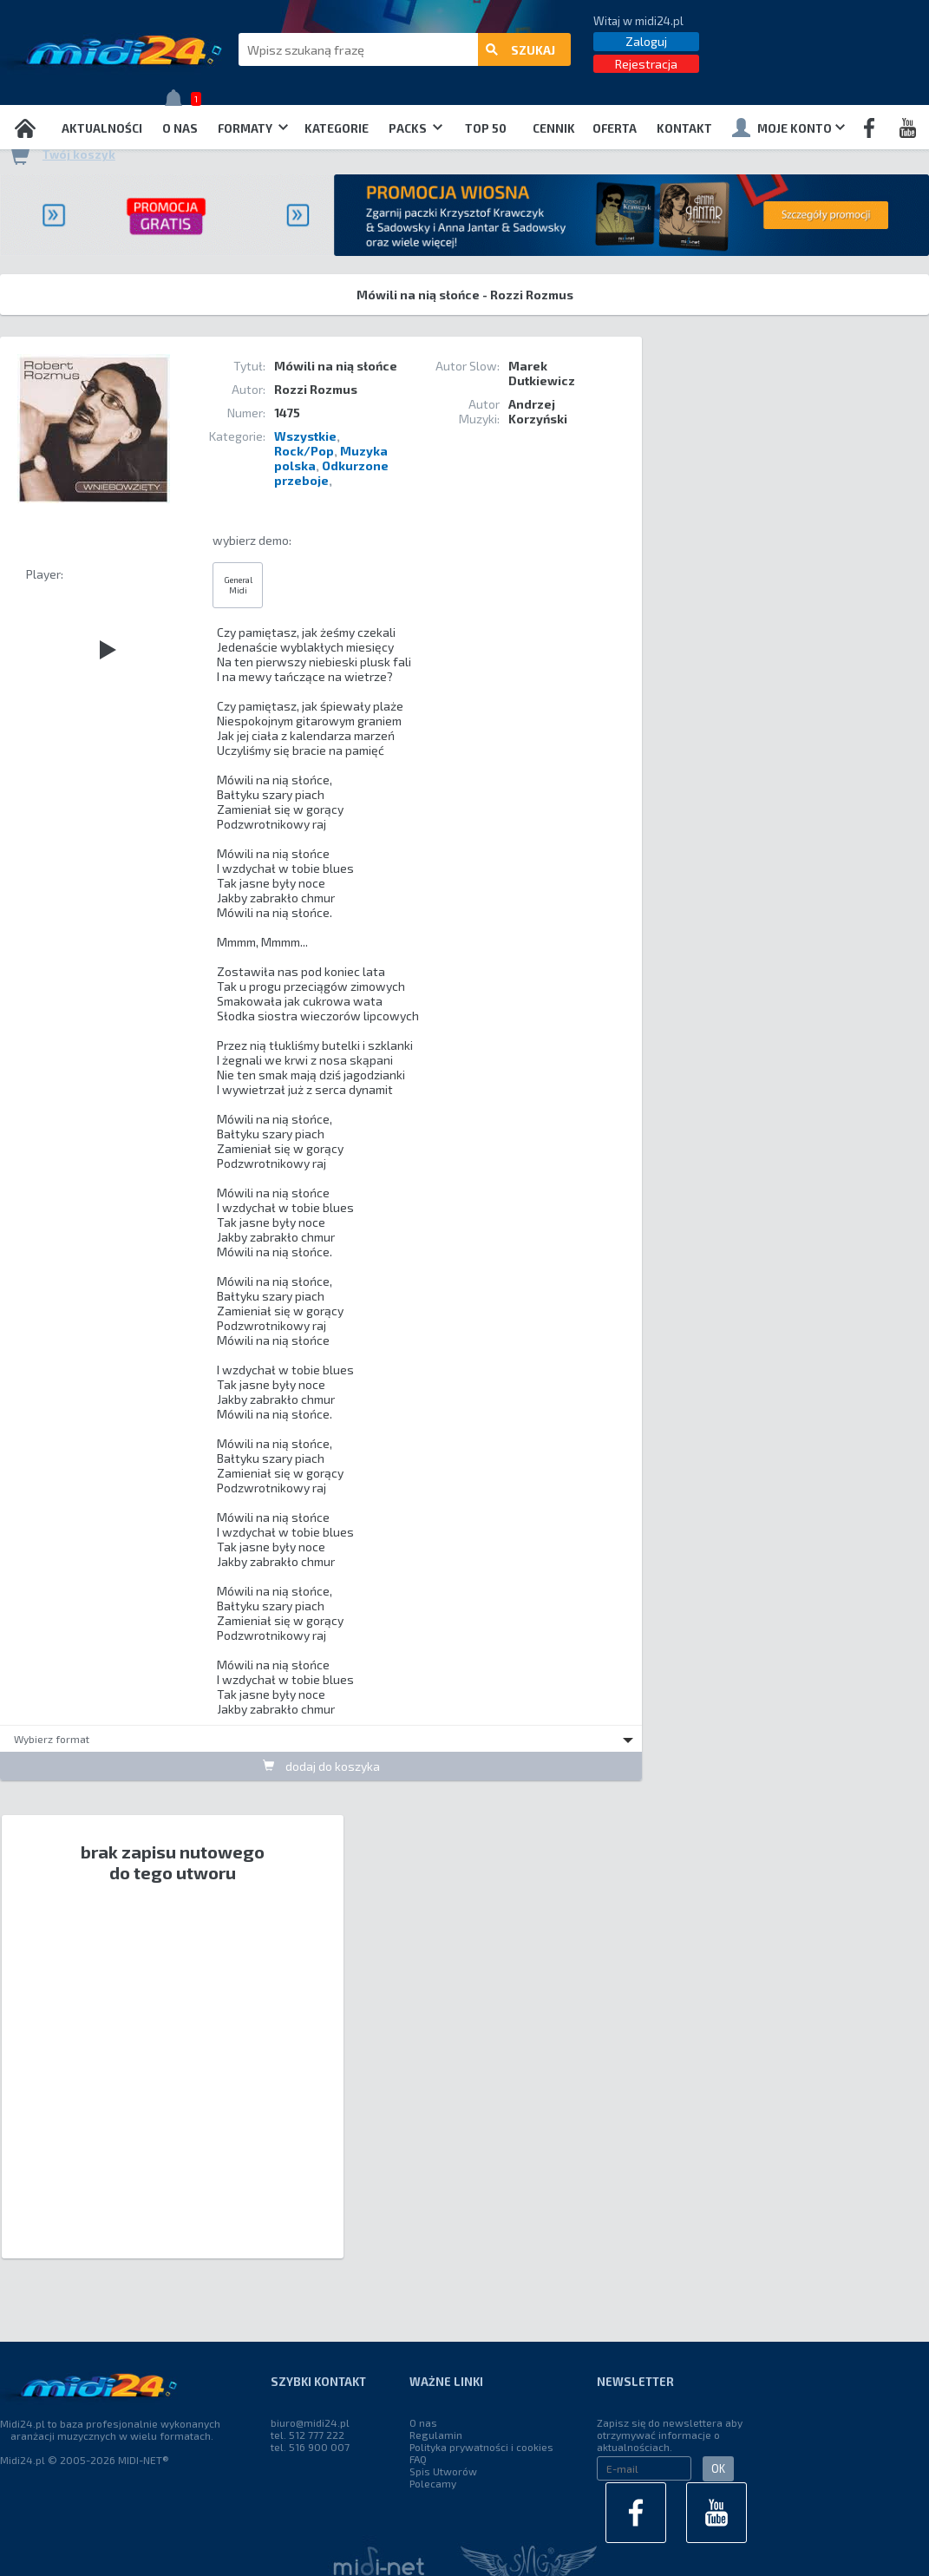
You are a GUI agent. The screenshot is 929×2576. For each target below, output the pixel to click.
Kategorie (336, 128)
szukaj (520, 50)
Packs (415, 128)
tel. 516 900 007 (310, 2447)
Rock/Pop (304, 450)
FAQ (418, 2459)
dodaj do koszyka (321, 1766)
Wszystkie (305, 436)
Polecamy (432, 2483)
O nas (180, 128)
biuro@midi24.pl (310, 2422)
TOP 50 (486, 128)
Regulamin (435, 2435)
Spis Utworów (443, 2471)
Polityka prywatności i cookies (481, 2447)
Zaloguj (646, 41)
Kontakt (684, 128)
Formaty (253, 128)
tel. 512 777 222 (307, 2435)
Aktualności (102, 128)
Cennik (554, 128)
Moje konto (788, 127)
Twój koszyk (79, 154)
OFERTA (614, 128)
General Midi (238, 584)
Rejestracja (646, 63)
